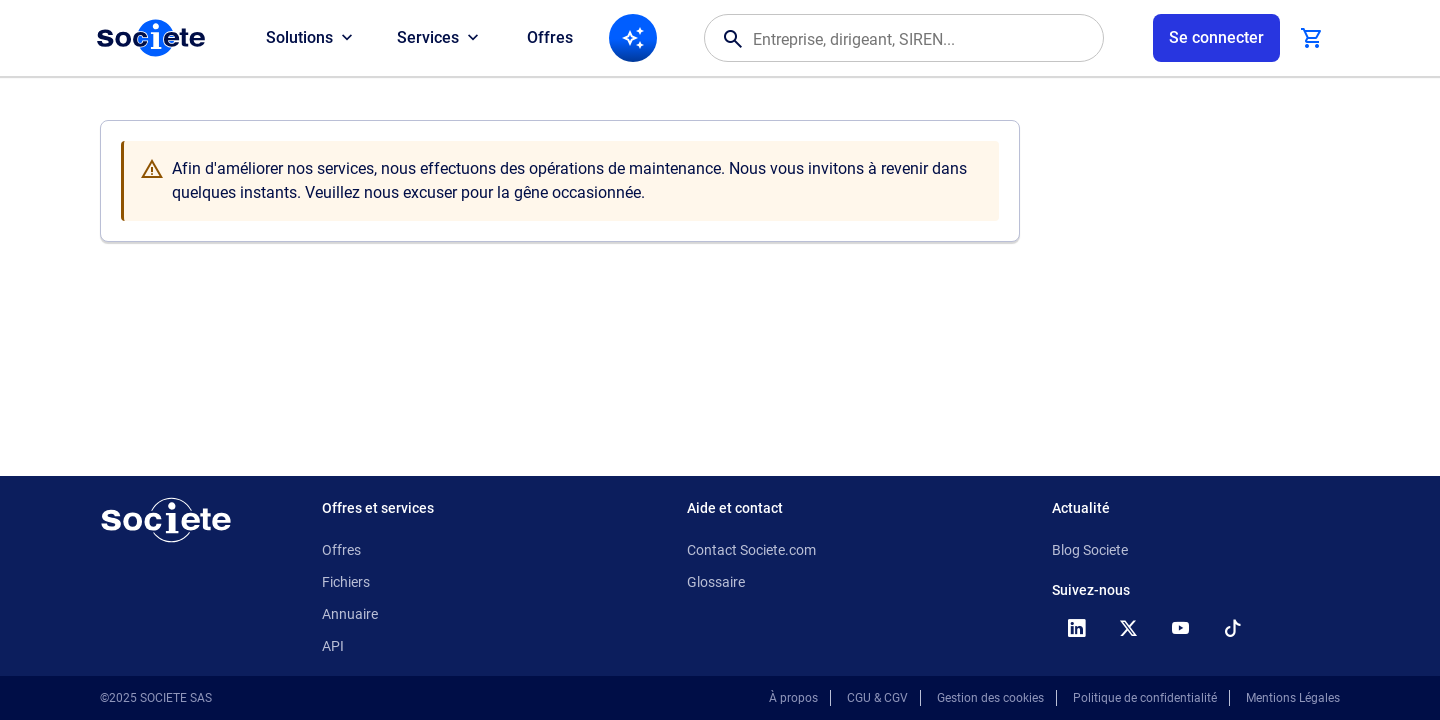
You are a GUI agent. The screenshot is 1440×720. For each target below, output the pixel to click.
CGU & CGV (877, 698)
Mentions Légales (1293, 698)
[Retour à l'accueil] (166, 520)
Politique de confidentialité (1145, 698)
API (333, 646)
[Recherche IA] (633, 38)
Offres (550, 37)
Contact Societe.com (751, 550)
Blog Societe (1090, 550)
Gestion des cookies (990, 698)
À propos (793, 698)
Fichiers (346, 582)
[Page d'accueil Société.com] (151, 38)
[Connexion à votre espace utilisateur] (1216, 38)
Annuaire (350, 614)
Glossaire (716, 582)
